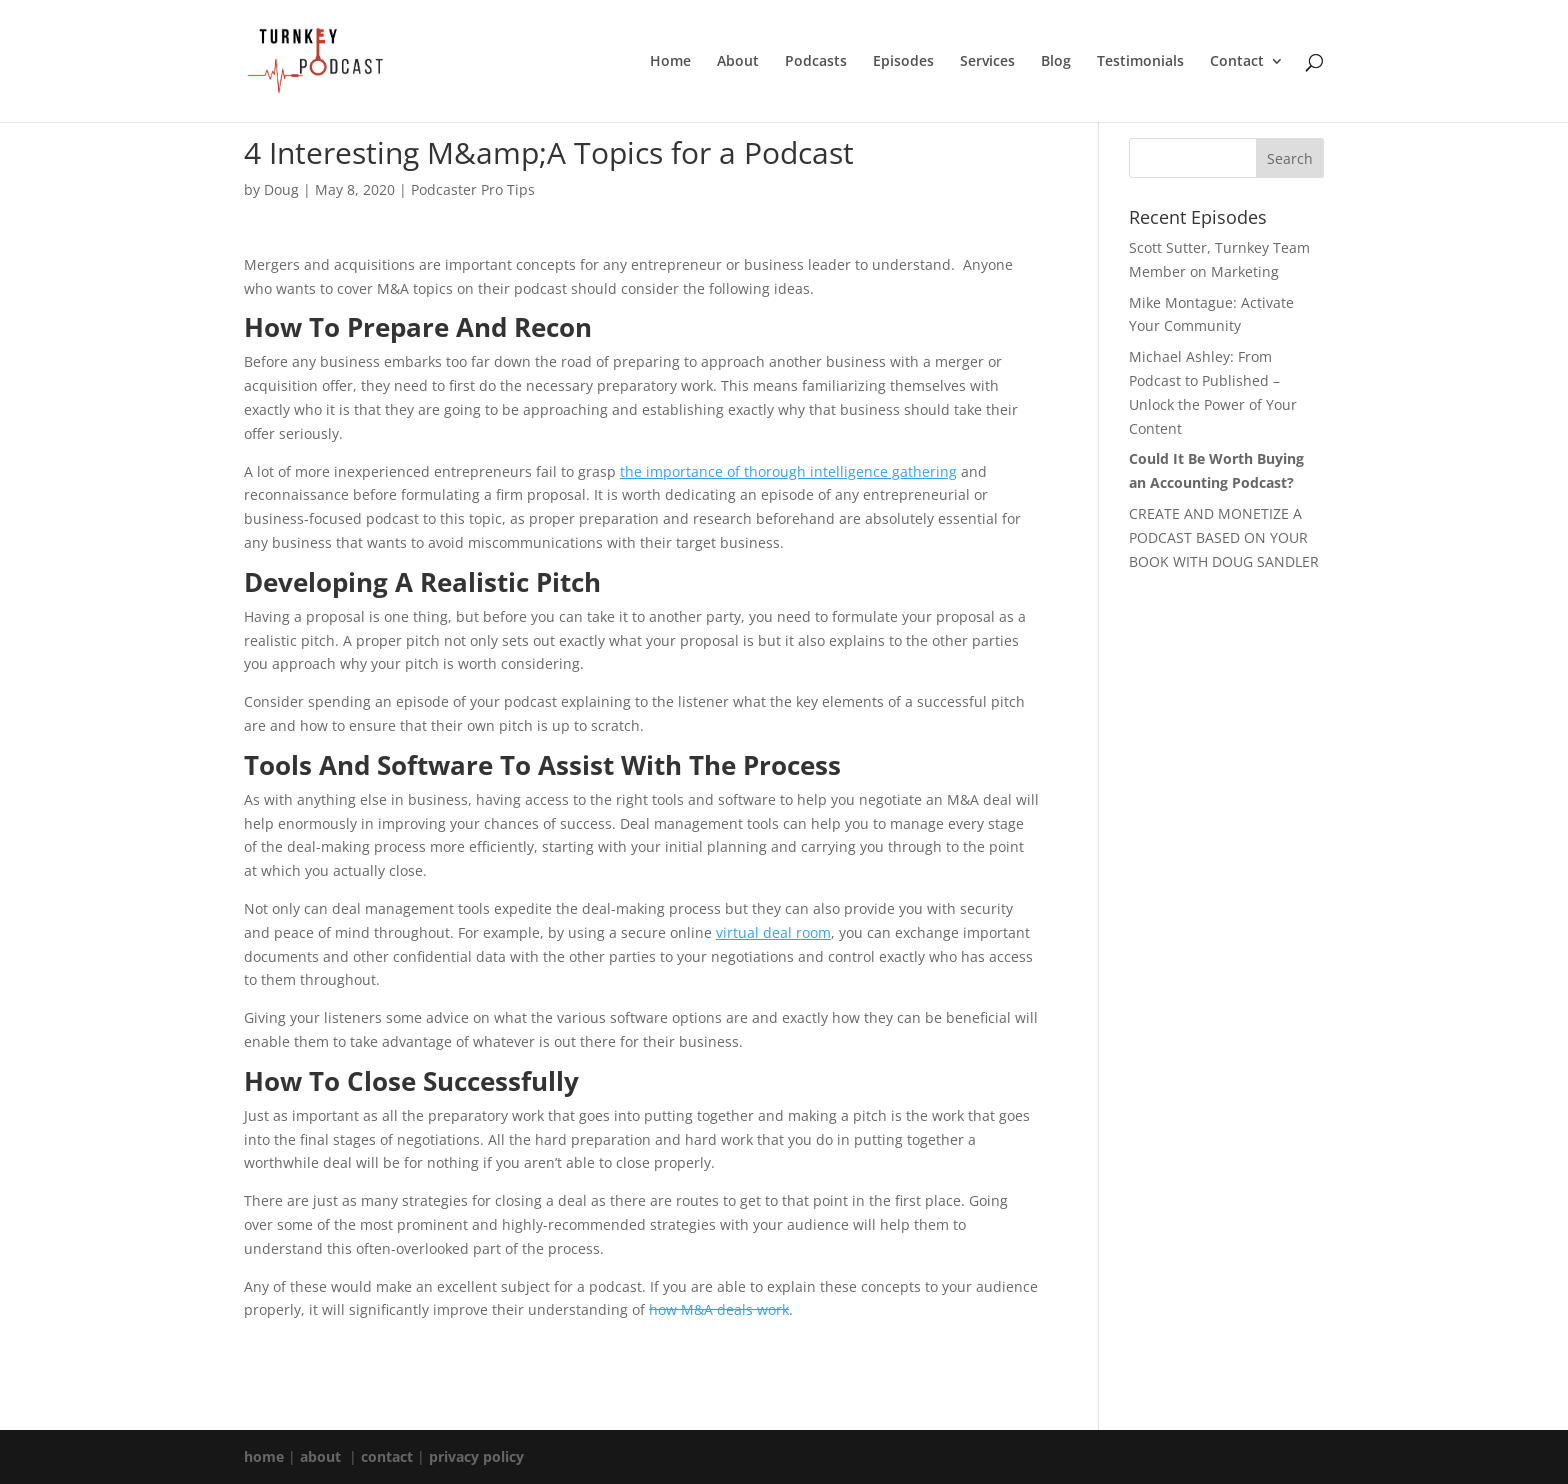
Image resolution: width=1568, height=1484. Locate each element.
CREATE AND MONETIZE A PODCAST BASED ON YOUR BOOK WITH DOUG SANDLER (1224, 537)
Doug (281, 189)
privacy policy (476, 1456)
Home (670, 62)
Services (987, 62)
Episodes (903, 62)
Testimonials (1140, 62)
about (320, 1456)
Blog (1056, 62)
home (264, 1456)
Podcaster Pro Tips (473, 189)
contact (387, 1456)
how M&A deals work (719, 1309)
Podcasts (816, 62)
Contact (1237, 62)
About (738, 62)
